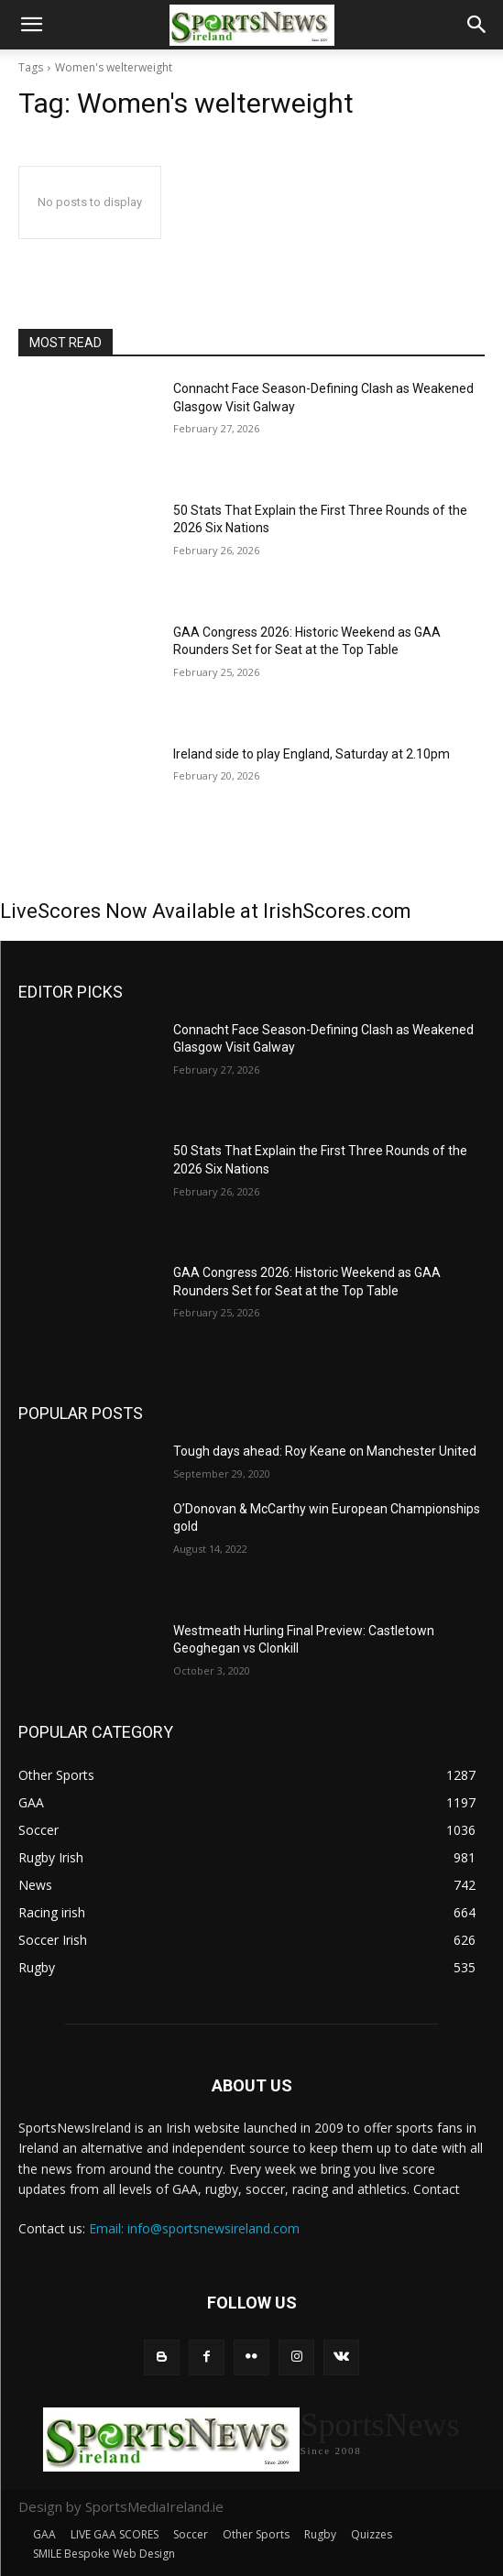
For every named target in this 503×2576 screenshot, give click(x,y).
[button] (31, 24)
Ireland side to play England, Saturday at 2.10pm (311, 754)
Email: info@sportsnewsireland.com (194, 2228)
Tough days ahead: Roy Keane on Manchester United (324, 1451)
